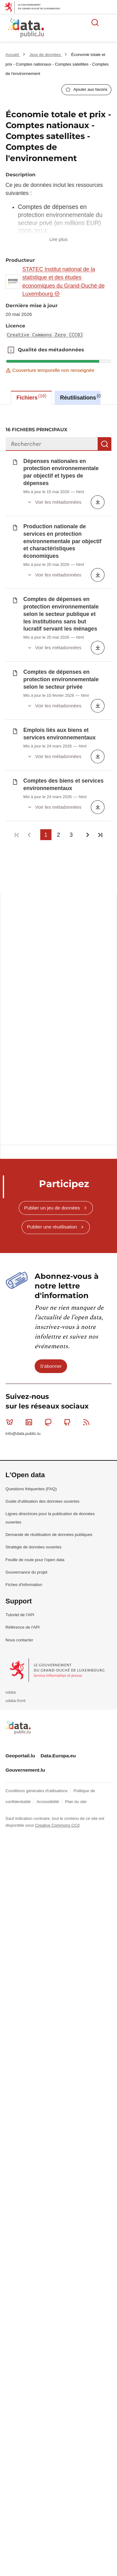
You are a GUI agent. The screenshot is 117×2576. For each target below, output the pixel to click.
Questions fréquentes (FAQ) (31, 1040)
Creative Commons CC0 (57, 1377)
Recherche (104, 444)
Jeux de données (45, 54)
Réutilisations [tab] (81, 397)
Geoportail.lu (20, 1307)
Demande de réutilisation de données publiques (49, 1086)
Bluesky (11, 974)
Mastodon (49, 974)
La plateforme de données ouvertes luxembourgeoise (75, 29)
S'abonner (51, 918)
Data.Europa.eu (58, 1307)
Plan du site (75, 1353)
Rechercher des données (95, 22)
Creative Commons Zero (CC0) (45, 335)
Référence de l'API (23, 1179)
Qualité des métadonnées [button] (11, 350)
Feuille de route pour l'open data (35, 1111)
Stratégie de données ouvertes (34, 1099)
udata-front (16, 1252)
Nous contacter (19, 1192)
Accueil (13, 54)
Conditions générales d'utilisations (37, 1342)
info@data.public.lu (23, 985)
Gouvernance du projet (26, 1124)
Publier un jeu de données (52, 759)
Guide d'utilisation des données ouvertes (43, 1053)
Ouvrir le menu (109, 22)
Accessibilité (48, 1353)
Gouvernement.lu (25, 1322)
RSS (87, 974)
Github (68, 974)
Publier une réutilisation (52, 779)
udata (11, 1244)
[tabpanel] (58, 550)
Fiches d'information (24, 1136)
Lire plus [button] (58, 239)
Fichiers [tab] (31, 397)
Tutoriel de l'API (20, 1166)
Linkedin (30, 974)
